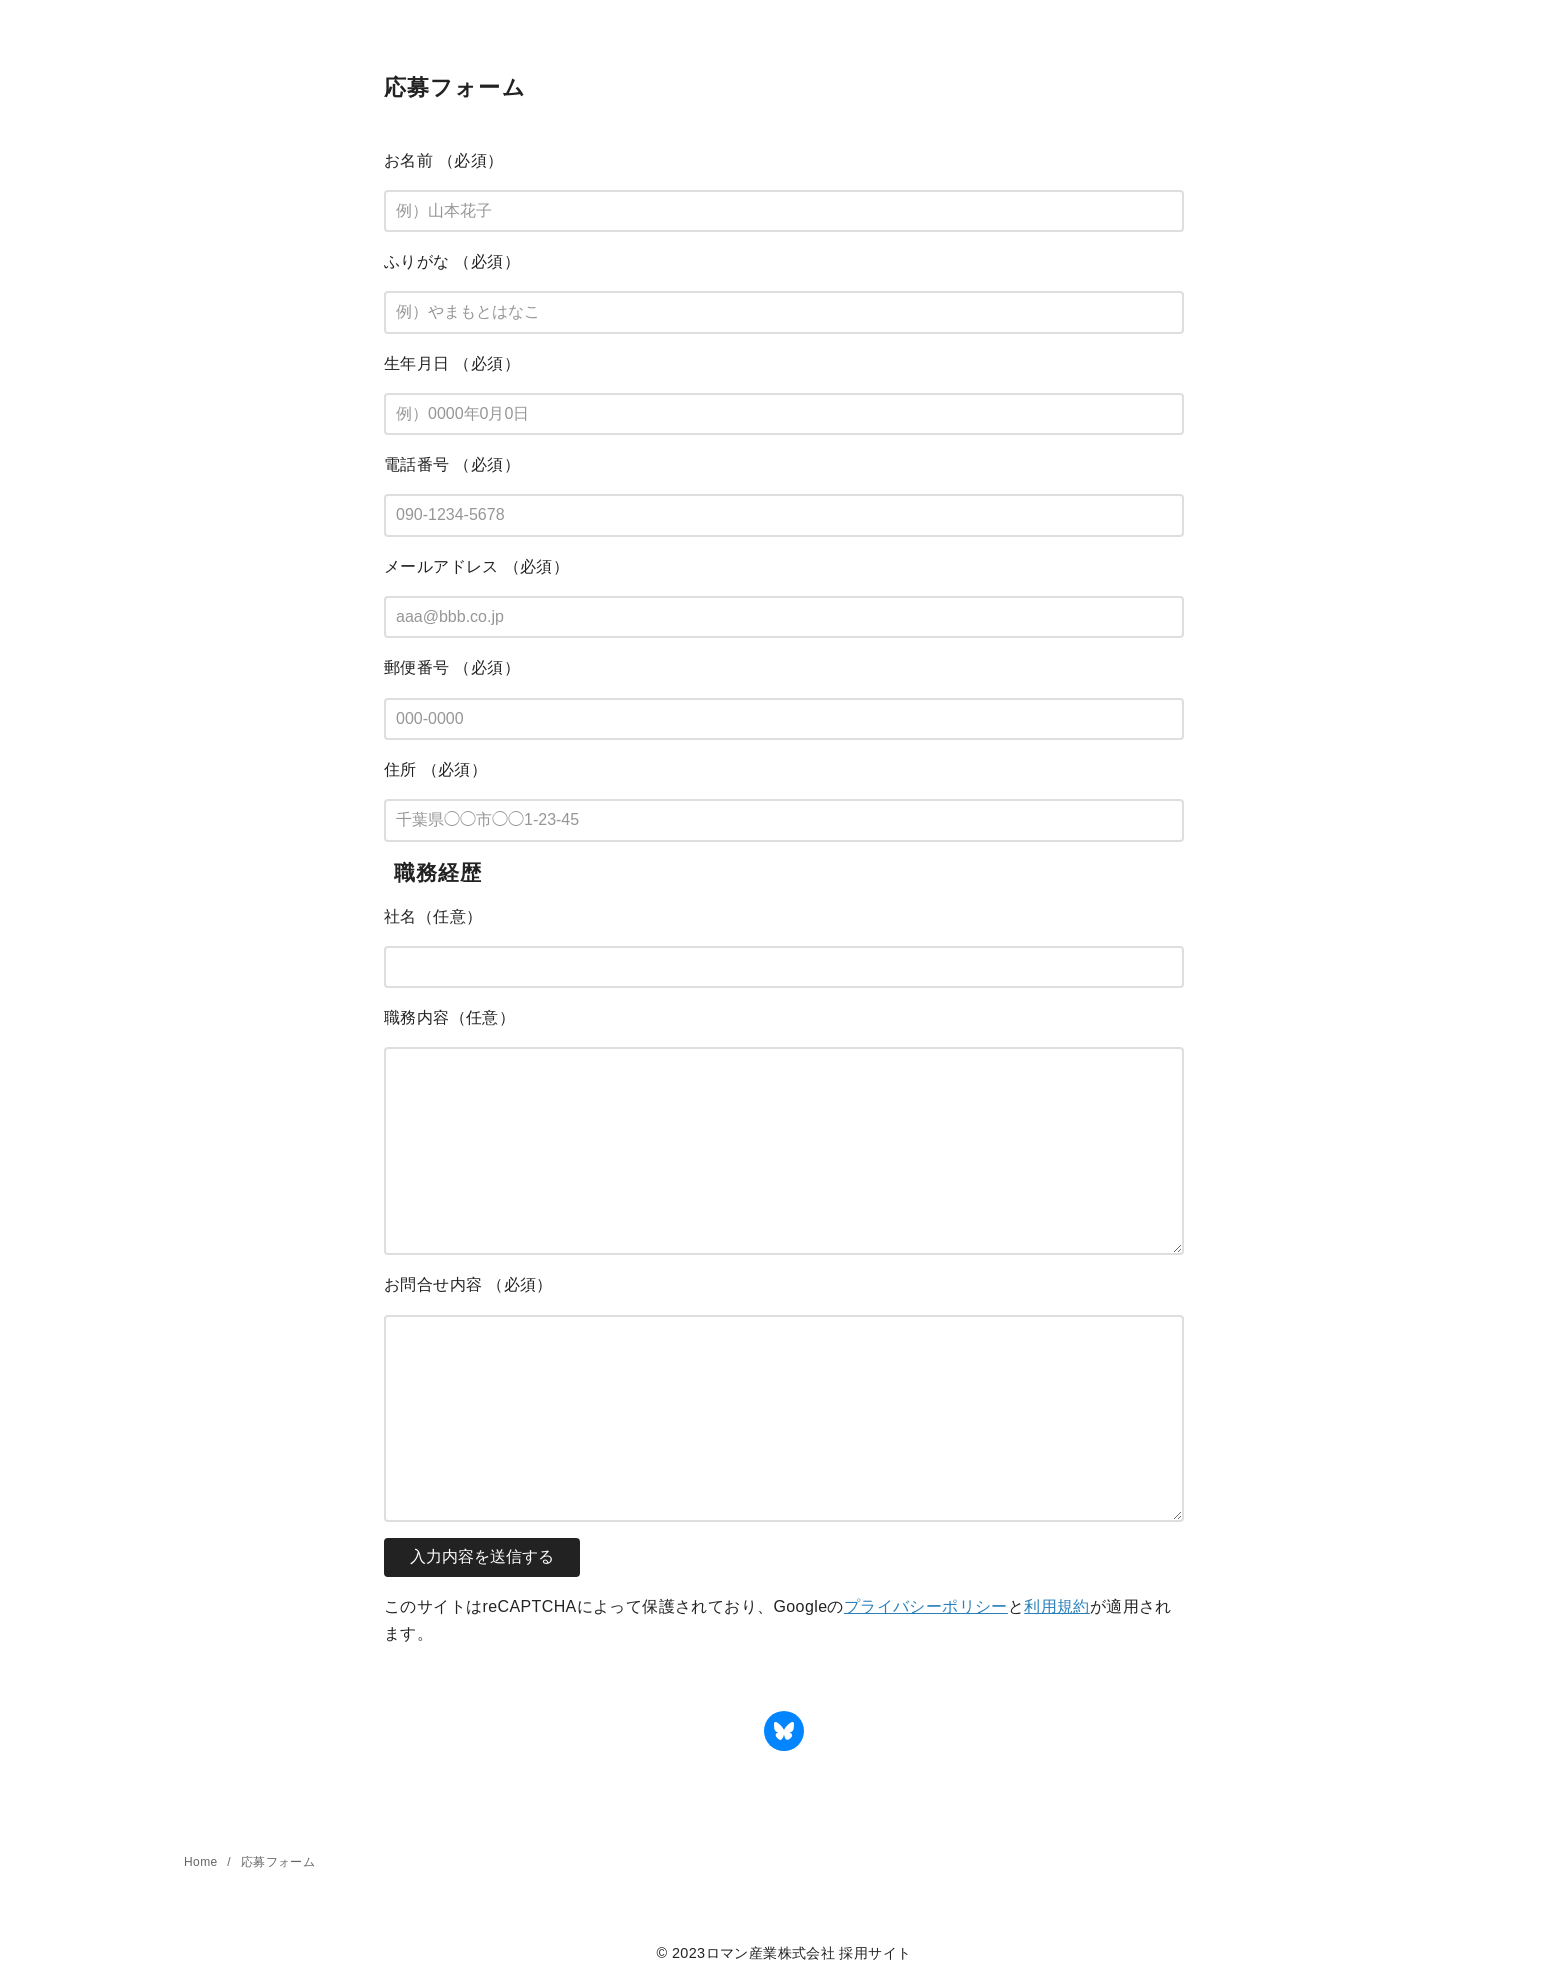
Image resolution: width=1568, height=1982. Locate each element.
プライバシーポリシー (926, 1606)
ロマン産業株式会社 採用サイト (809, 1953)
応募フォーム (278, 1862)
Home (202, 1862)
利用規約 (1057, 1606)
